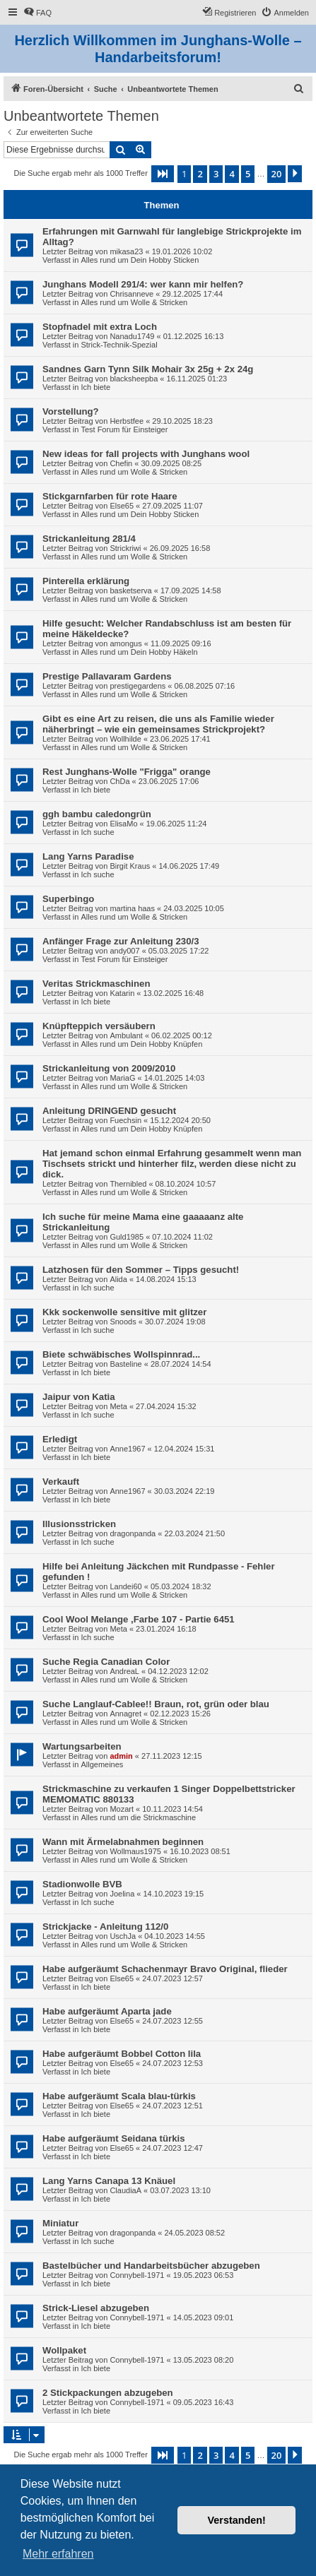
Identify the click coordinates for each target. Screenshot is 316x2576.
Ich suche (97, 832)
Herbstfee (127, 421)
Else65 (122, 505)
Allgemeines (102, 1764)
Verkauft (60, 1481)
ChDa (119, 781)
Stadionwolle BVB (82, 1884)
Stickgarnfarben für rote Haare (109, 496)
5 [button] (247, 173)
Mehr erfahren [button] (58, 2554)
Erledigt (59, 1439)
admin (121, 1756)
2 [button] (199, 173)
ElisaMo (123, 823)
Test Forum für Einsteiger (124, 429)
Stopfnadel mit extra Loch (99, 326)
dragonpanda (133, 1533)
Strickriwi (125, 548)
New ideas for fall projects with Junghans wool (146, 454)
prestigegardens (137, 686)
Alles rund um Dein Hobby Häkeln (139, 652)
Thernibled (128, 1184)
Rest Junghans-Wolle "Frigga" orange (126, 771)
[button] (162, 173)
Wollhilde (125, 739)
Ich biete (95, 387)
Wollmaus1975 (135, 1851)
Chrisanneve (131, 294)
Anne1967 (127, 1448)
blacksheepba (134, 378)
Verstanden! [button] (237, 2520)
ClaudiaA (125, 2190)
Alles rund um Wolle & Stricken (134, 302)
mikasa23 (126, 251)
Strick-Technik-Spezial (119, 344)
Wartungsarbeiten (82, 1746)
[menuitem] (37, 12)
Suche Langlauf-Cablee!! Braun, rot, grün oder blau (155, 1704)
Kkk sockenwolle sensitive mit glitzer (124, 1312)
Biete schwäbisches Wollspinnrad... (121, 1354)
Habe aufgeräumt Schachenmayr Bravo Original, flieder (165, 1969)
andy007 (124, 950)
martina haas (132, 908)
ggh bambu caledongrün (96, 814)
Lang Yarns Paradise (88, 856)
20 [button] (276, 173)
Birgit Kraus (130, 866)
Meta (118, 1406)
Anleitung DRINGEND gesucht (109, 1110)
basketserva (130, 590)
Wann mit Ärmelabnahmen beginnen (123, 1841)
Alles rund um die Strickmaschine (138, 1817)
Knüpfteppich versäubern (99, 1026)
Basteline (125, 1364)
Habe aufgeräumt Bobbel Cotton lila (121, 2053)
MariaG (122, 1078)
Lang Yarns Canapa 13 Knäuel (108, 2181)
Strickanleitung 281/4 (89, 538)
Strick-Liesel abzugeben (95, 2308)
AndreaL (124, 1671)
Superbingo (68, 899)
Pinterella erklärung (85, 581)
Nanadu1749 (132, 336)
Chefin (121, 463)
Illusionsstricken (79, 1524)
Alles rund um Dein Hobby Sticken (140, 260)
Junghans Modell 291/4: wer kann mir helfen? (142, 284)
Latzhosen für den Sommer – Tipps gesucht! (140, 1269)
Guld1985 (127, 1237)
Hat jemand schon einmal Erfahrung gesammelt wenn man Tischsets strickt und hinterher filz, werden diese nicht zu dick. (171, 1164)
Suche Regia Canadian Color (106, 1661)
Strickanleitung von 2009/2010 (108, 1068)
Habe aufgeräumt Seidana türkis (113, 2138)
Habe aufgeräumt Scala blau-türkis (119, 2096)
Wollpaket (64, 2350)
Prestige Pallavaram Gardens (107, 676)
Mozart (122, 1809)
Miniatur (60, 2223)
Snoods (123, 1321)
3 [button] (215, 173)
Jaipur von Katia (78, 1396)
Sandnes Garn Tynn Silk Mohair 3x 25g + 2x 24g (147, 369)
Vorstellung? (70, 411)
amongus (125, 643)
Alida (118, 1279)
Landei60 (125, 1586)
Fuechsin (125, 1120)
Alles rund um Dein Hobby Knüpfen (141, 1044)
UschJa (123, 1936)
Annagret (125, 1713)
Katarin (122, 993)
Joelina (122, 1893)
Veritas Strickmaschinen (96, 983)
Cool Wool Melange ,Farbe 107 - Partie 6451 (138, 1619)
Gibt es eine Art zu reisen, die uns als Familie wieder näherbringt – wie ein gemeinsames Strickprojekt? (158, 724)
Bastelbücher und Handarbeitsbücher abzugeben (151, 2265)
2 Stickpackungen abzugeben (107, 2392)
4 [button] (231, 173)
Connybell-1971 (137, 2275)
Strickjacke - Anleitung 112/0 (105, 1926)
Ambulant (126, 1035)
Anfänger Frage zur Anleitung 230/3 (120, 941)
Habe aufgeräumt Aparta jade (107, 2011)
